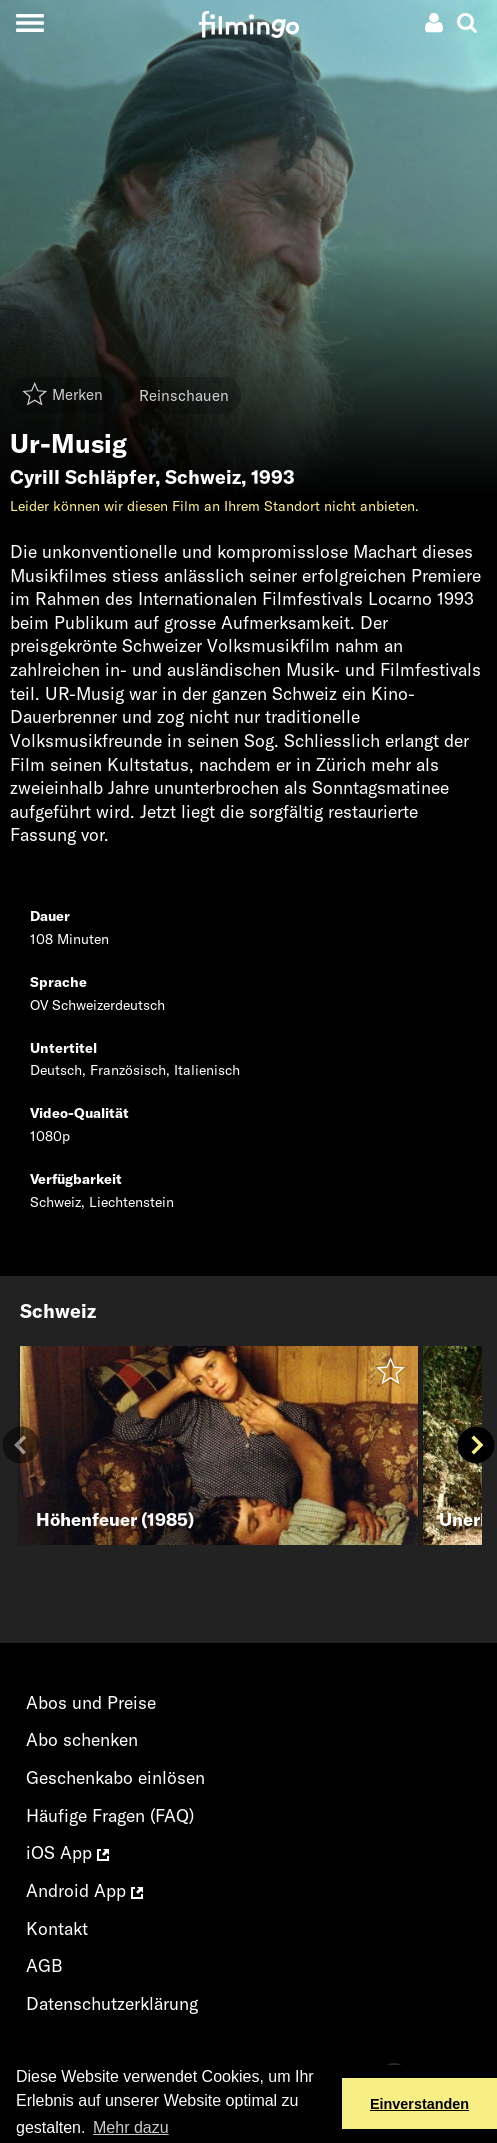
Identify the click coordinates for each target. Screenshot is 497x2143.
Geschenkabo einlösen (115, 1777)
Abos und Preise (91, 1702)
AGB (44, 1965)
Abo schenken (82, 1739)
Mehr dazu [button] (131, 2127)
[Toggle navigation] (29, 22)
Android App (84, 1890)
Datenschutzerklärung (112, 2003)
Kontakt (57, 1928)
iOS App (67, 1852)
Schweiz (203, 477)
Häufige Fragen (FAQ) (110, 1815)
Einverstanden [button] (419, 2104)
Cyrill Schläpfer (82, 477)
